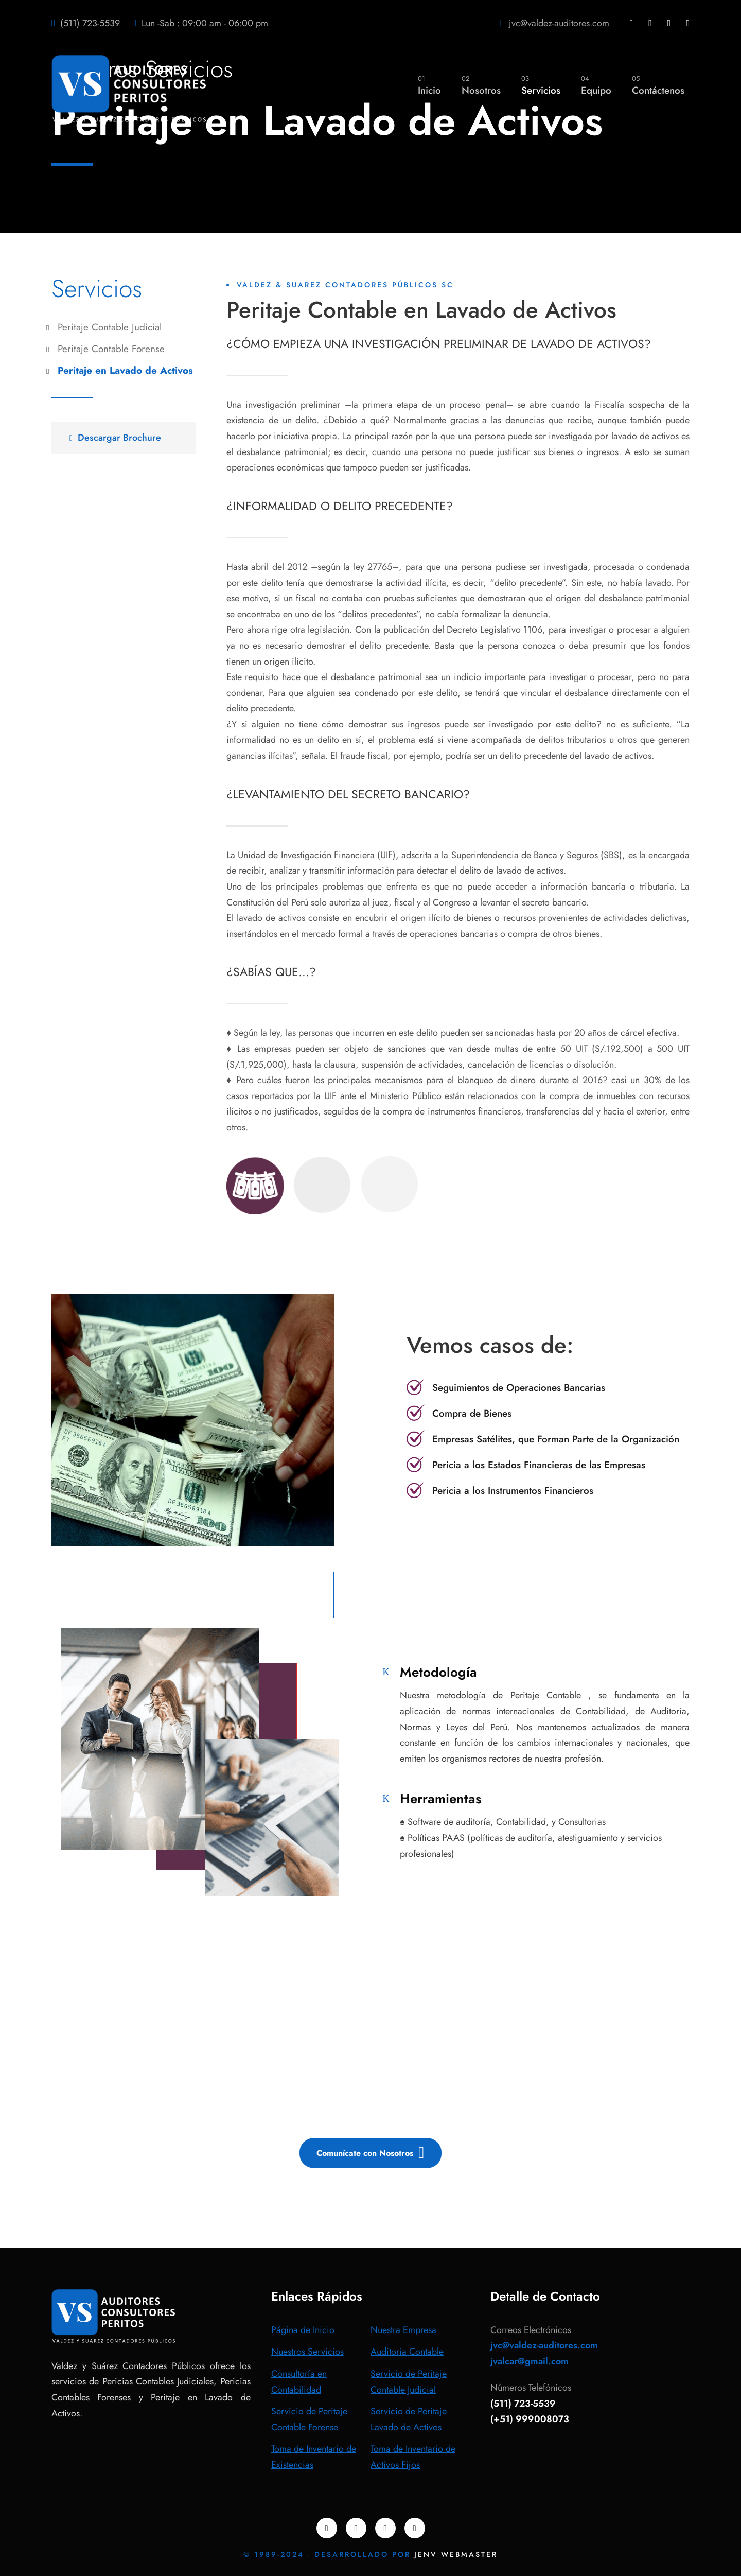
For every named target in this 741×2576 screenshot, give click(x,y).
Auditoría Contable (407, 2351)
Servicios (540, 85)
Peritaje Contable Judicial (110, 327)
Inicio (429, 85)
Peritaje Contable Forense (111, 349)
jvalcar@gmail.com (529, 2361)
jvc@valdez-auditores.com (559, 23)
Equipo (596, 85)
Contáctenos (658, 85)
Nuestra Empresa (403, 2330)
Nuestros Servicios (307, 2351)
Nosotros (481, 85)
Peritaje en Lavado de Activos (125, 370)
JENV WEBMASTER (456, 2554)
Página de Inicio (302, 2330)
